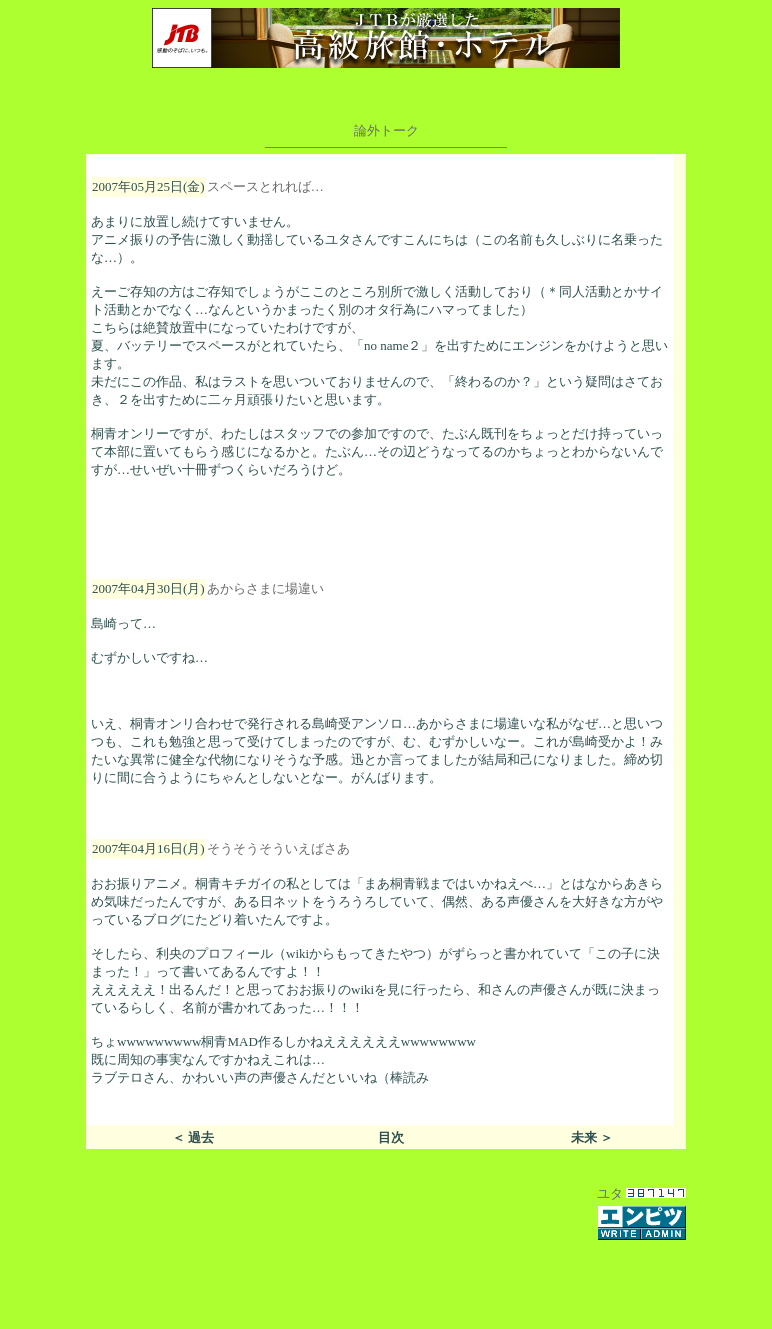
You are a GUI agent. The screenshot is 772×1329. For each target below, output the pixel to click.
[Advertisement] (386, 1273)
